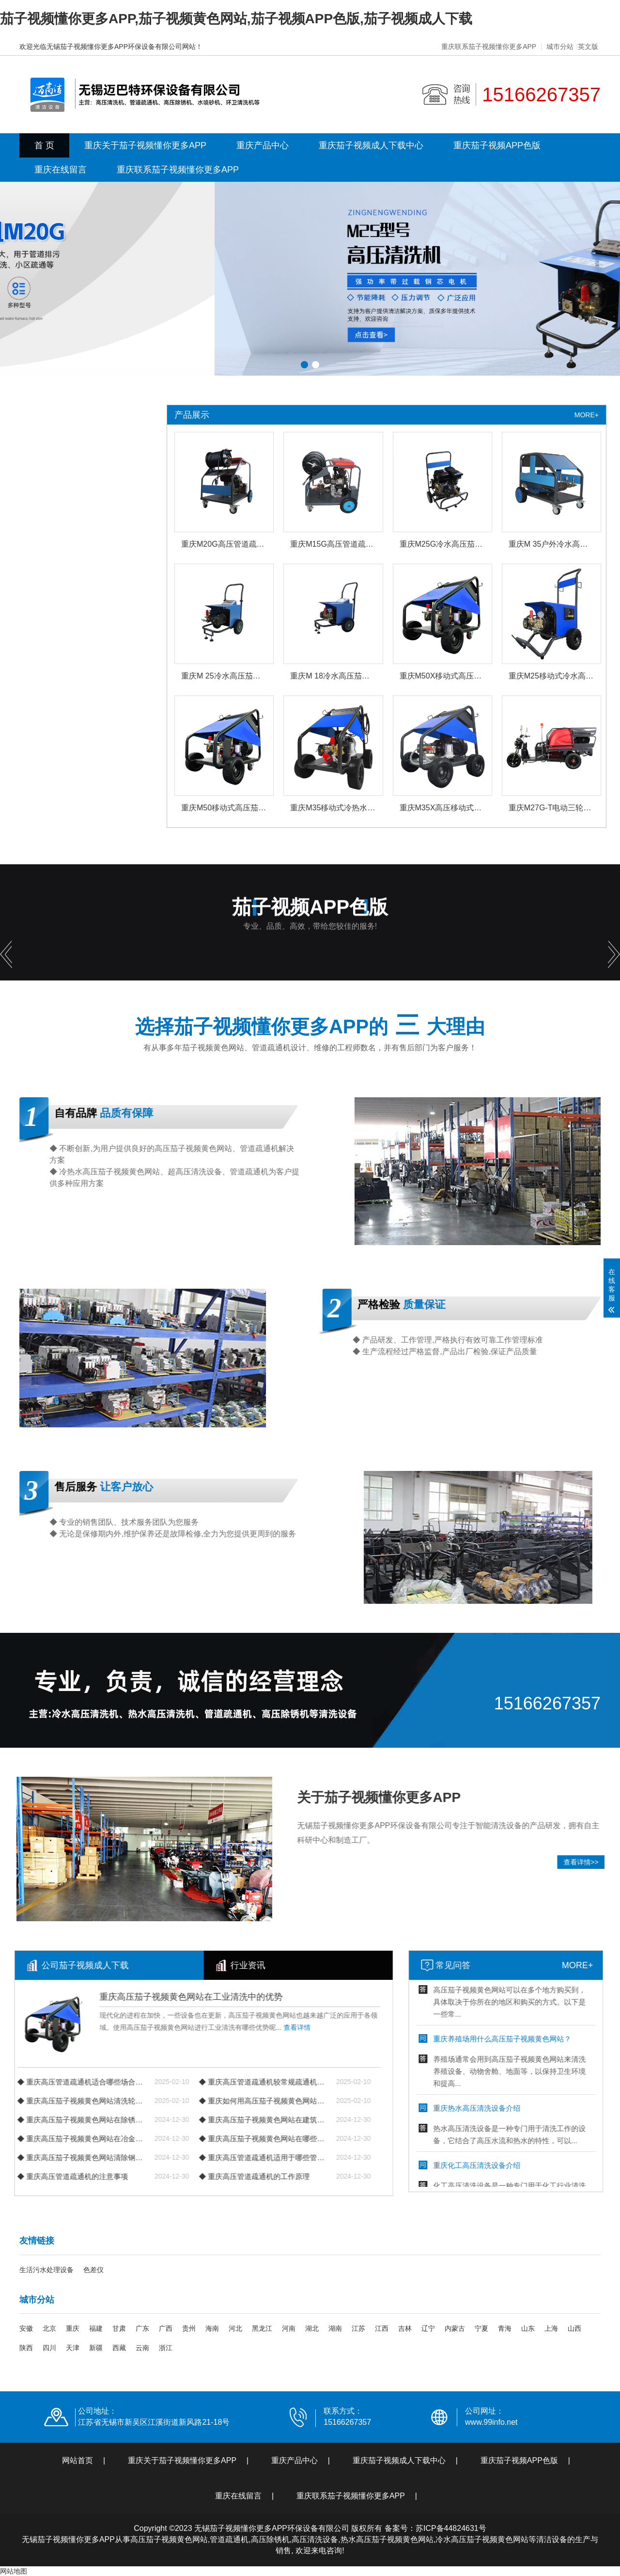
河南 (288, 2328)
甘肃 (119, 2328)
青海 (505, 2328)
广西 (165, 2328)
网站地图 (13, 2571)
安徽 (26, 2328)
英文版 (588, 46)
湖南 (335, 2328)
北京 (49, 2328)
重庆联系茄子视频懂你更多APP (488, 46)
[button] (304, 364)
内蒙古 (455, 2328)
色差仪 (93, 2270)
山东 (528, 2328)
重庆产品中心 (262, 145)
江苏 (358, 2328)
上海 (551, 2328)
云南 (142, 2348)
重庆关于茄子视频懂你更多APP (145, 145)
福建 (96, 2328)
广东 (142, 2328)
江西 (381, 2328)
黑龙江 (262, 2328)
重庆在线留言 (60, 169)
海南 (212, 2328)
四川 (49, 2348)
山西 (574, 2328)
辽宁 (428, 2328)
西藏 (119, 2348)
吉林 (405, 2328)
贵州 (189, 2328)
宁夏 (481, 2328)
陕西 (26, 2348)
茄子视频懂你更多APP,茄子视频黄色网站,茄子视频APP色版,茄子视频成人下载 (236, 18)
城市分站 (560, 46)
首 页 (44, 145)
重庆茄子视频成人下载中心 (371, 145)
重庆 (72, 2328)
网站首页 (77, 2460)
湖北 (312, 2328)
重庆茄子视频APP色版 (497, 145)
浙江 (165, 2348)
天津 (72, 2348)
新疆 (96, 2348)
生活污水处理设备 (46, 2270)
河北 (235, 2328)
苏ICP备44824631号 (451, 2528)
